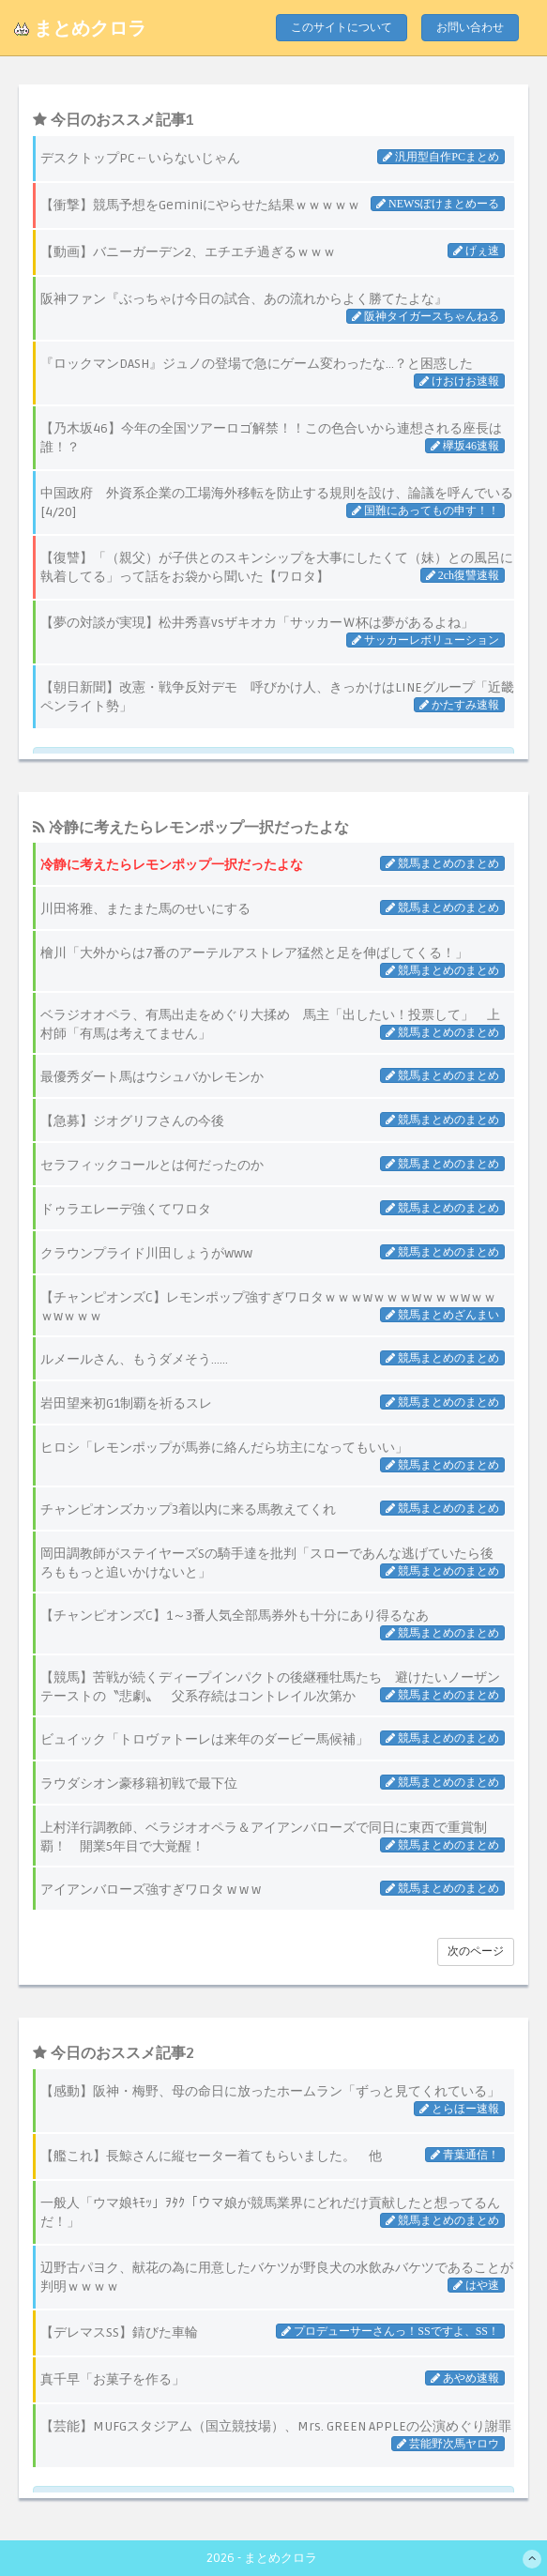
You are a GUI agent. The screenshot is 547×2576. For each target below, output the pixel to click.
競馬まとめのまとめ (447, 863)
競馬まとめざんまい (447, 1314)
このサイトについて (341, 28)
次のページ (476, 1951)
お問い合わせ (470, 28)
